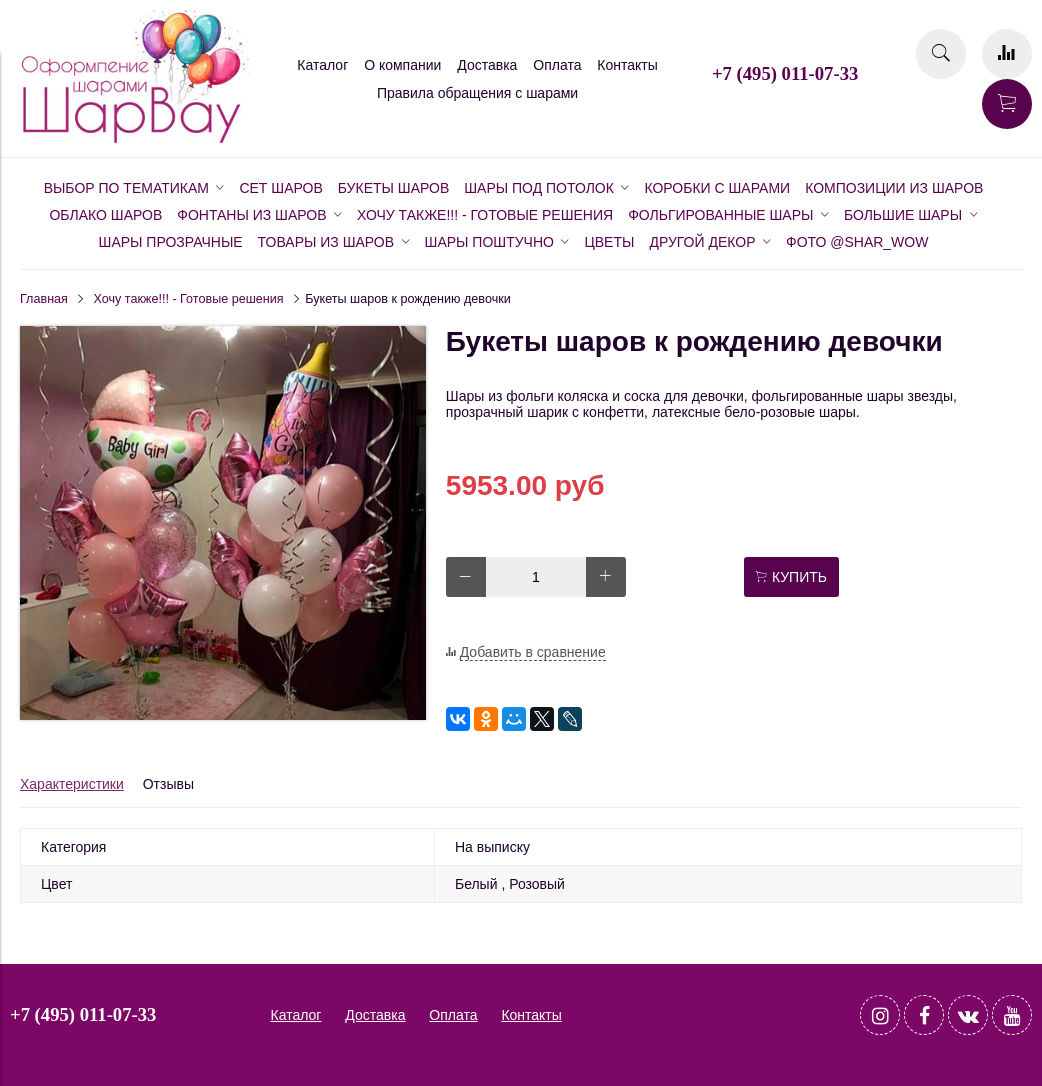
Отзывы (168, 784)
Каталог (322, 65)
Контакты (627, 65)
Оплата (557, 65)
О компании (402, 65)
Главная (44, 299)
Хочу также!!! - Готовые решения (189, 299)
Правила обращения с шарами (477, 93)
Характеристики (72, 784)
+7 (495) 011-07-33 (785, 73)
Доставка (487, 65)
